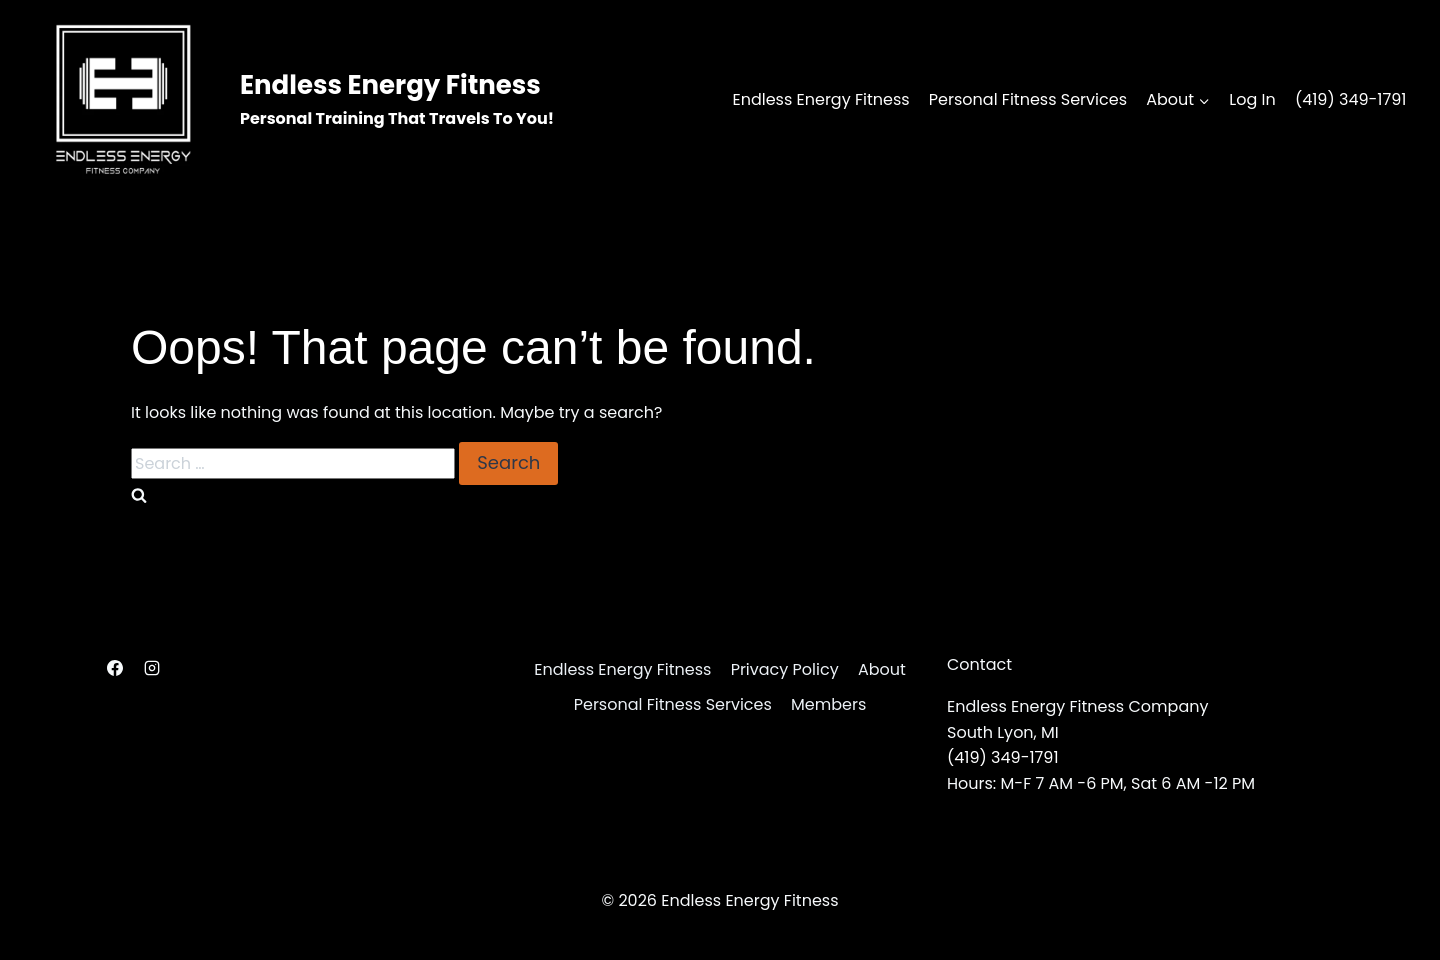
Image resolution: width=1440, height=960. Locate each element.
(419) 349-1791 (1351, 99)
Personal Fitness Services (1028, 99)
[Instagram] (152, 668)
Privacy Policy (785, 669)
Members (828, 704)
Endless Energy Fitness (820, 99)
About (882, 669)
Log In (1252, 99)
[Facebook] (115, 668)
